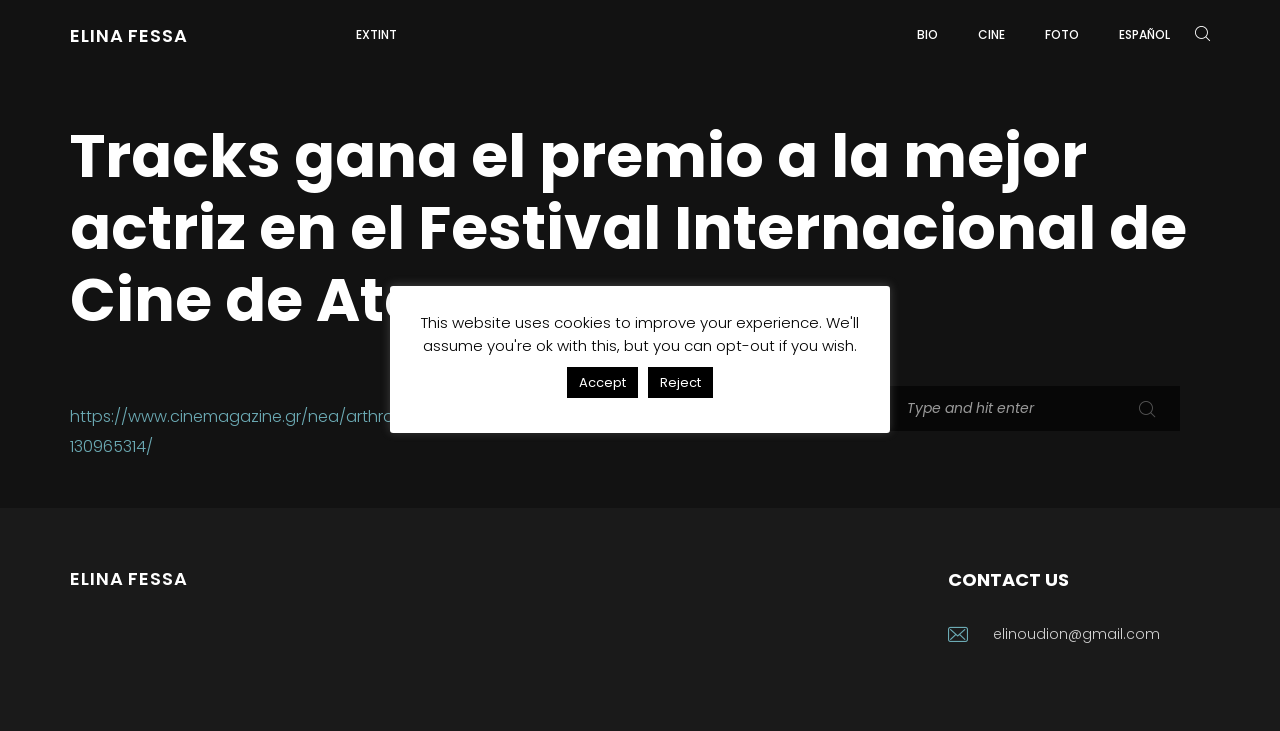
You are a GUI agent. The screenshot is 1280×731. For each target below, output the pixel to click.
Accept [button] (602, 382)
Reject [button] (680, 382)
